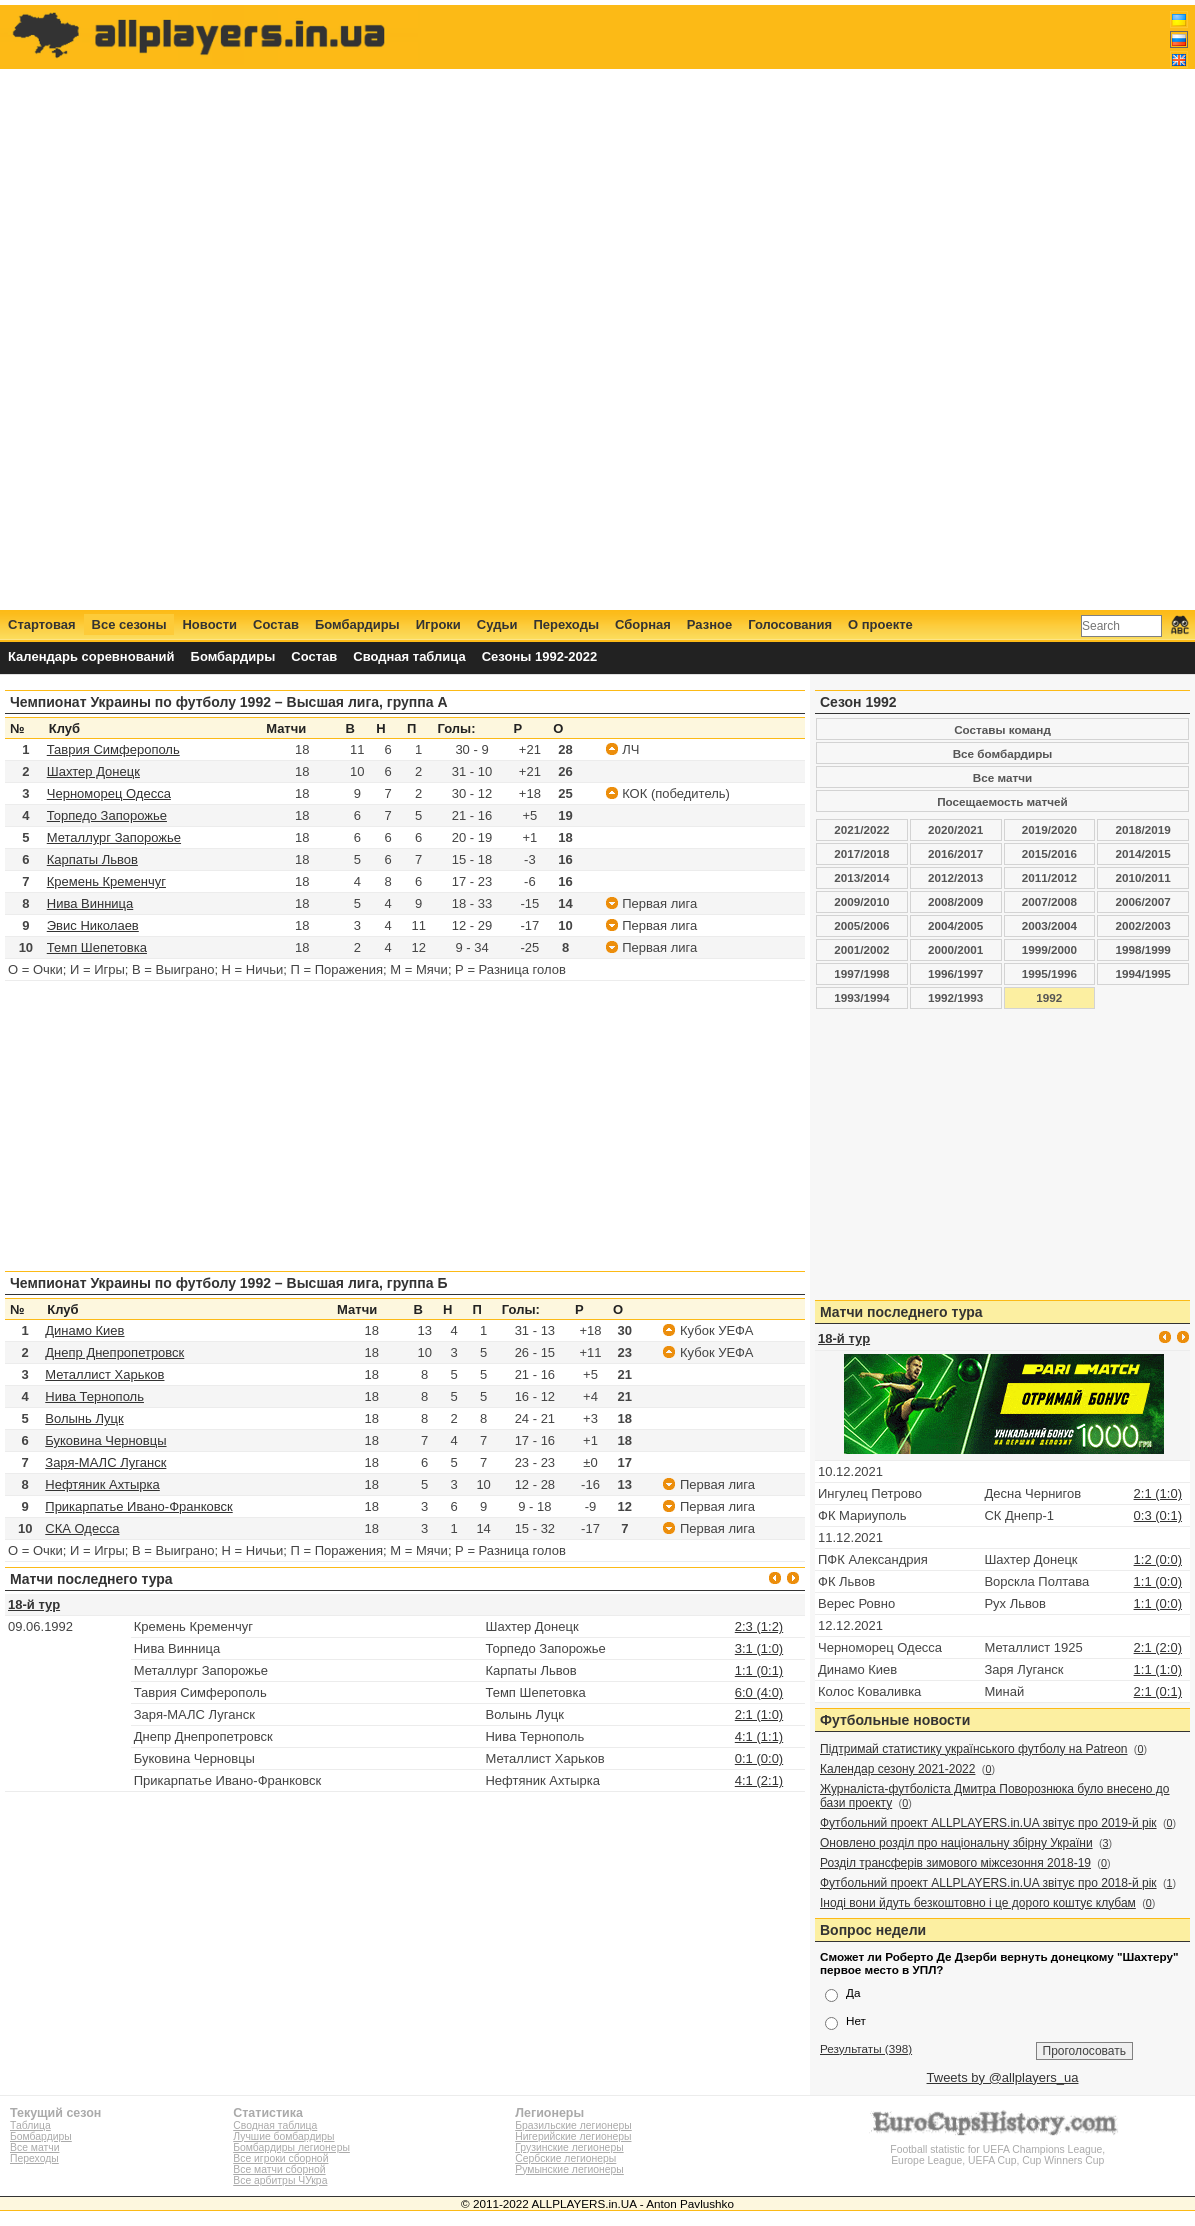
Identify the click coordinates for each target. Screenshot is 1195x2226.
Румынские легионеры (569, 2169)
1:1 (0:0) (1158, 1581)
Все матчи (1002, 777)
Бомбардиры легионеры (291, 2147)
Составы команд (1002, 729)
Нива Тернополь (94, 1396)
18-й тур (34, 1604)
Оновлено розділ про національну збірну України (956, 1843)
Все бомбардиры (1003, 753)
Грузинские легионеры (569, 2147)
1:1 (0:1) (759, 1670)
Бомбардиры (357, 624)
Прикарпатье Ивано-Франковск (138, 1506)
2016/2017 (955, 853)
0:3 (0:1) (1158, 1515)
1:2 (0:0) (1158, 1559)
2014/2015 (1143, 853)
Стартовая (42, 624)
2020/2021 (955, 829)
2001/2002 (861, 949)
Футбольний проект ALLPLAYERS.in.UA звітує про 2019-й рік (988, 1823)
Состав (276, 624)
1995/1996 (1049, 973)
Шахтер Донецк (93, 771)
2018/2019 (1143, 829)
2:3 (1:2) (759, 1626)
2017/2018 (861, 853)
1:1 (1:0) (1158, 1669)
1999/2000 (1049, 949)
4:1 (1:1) (759, 1736)
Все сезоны (129, 624)
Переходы (566, 624)
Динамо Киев (84, 1330)
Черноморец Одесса (109, 793)
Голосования (790, 624)
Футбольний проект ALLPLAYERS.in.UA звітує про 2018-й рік (988, 1883)
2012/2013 (955, 877)
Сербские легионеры (565, 2158)
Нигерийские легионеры (573, 2136)
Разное (709, 624)
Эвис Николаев (93, 925)
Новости (209, 624)
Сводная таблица (409, 656)
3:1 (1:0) (759, 1648)
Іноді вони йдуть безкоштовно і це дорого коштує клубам (978, 1903)
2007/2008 (1049, 901)
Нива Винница (90, 903)
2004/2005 (955, 925)
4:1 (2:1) (759, 1780)
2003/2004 (1049, 925)
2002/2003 (1143, 925)
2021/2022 (861, 829)
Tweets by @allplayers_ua (1003, 2077)
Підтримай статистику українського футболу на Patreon (974, 1749)
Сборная (643, 624)
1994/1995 (1143, 973)
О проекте (880, 624)
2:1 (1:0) (759, 1714)
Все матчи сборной (279, 2169)
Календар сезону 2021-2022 (897, 1769)
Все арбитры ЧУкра (280, 2180)
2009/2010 (861, 901)
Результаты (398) (866, 2048)
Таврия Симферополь (113, 749)
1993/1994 (861, 997)
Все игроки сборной (280, 2158)
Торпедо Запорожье (107, 815)
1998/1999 (1143, 949)
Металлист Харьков (104, 1374)
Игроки (438, 624)
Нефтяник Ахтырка (102, 1484)
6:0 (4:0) (759, 1692)
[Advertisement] (824, 307)
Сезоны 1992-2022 (539, 656)
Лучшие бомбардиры (283, 2136)
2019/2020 (1049, 829)
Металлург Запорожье (114, 837)
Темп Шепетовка (97, 947)
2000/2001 (955, 949)
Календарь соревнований (91, 656)
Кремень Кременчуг (106, 881)
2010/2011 (1143, 877)
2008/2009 (955, 901)
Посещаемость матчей (1002, 801)
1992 (1049, 997)
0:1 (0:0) (759, 1758)
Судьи (497, 624)
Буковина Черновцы (105, 1440)
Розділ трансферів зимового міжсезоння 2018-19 (955, 1863)
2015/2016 (1049, 853)
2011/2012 (1049, 877)
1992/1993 (955, 997)
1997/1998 (861, 973)
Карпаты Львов (92, 859)
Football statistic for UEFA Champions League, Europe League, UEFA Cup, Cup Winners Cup (998, 2149)
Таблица (30, 2125)
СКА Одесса (82, 1528)
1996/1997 (955, 973)
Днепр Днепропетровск (114, 1352)
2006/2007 (1143, 901)
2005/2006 (861, 925)
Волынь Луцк (84, 1418)
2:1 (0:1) (1158, 1691)
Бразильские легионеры (573, 2125)
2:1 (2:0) (1158, 1647)
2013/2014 (861, 877)
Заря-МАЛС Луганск (105, 1462)
